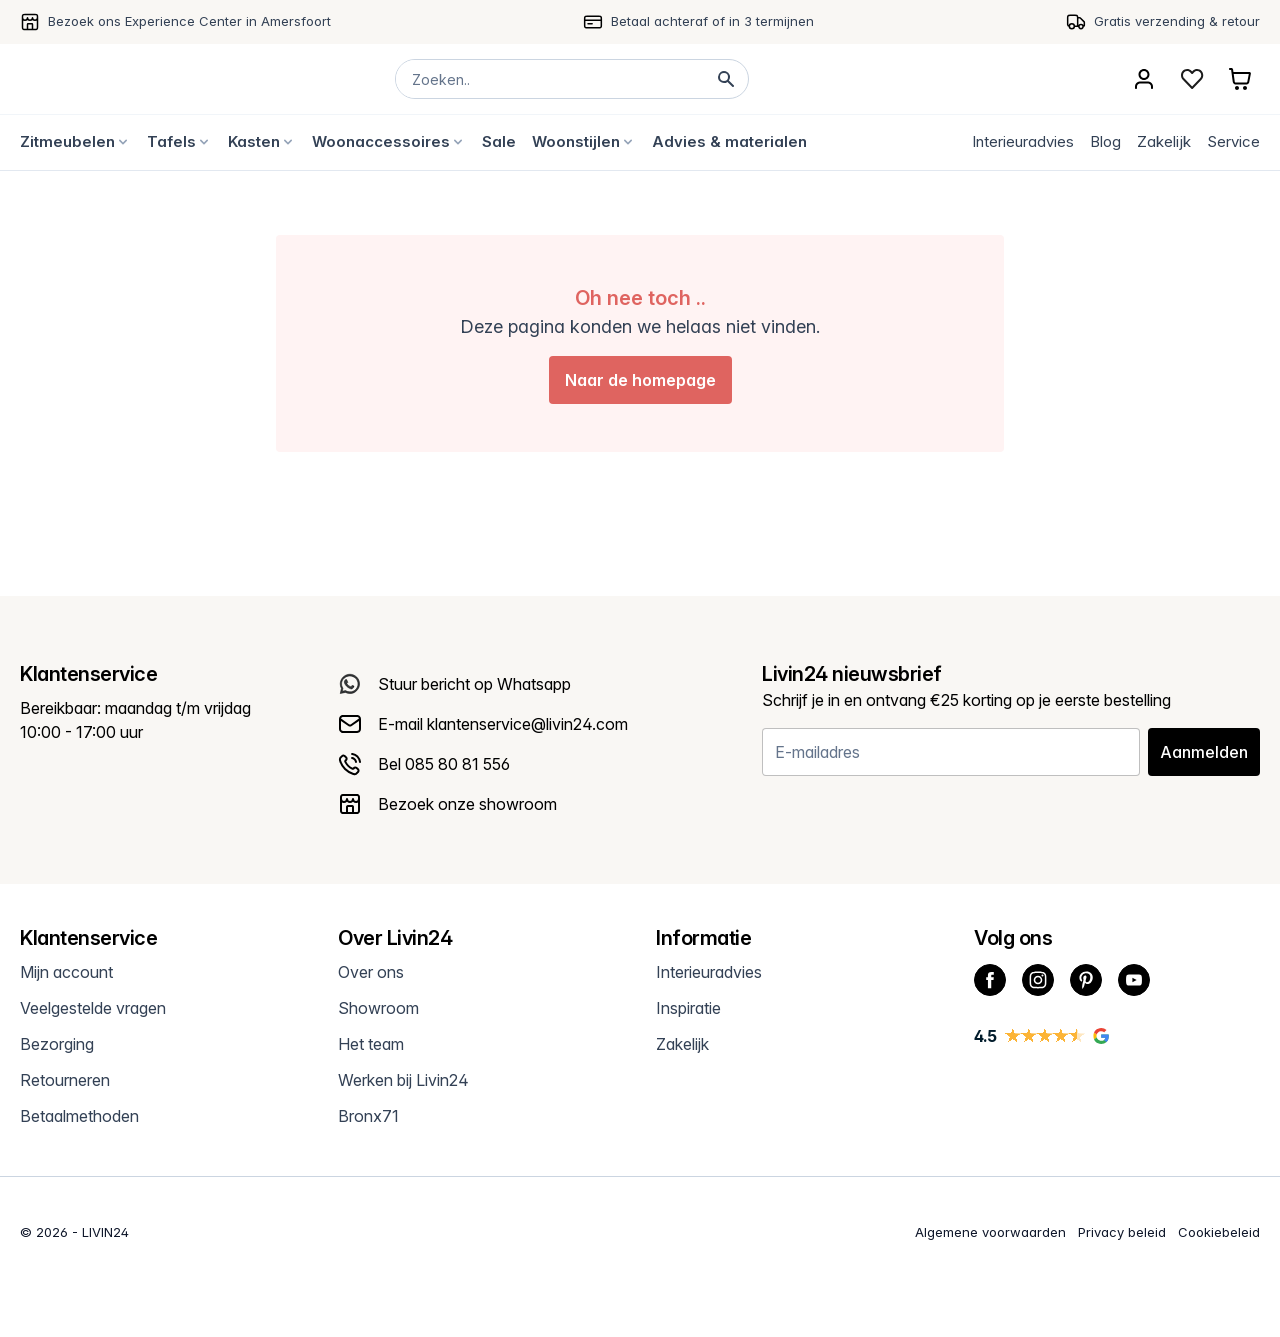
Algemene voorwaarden (990, 1232)
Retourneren (65, 1080)
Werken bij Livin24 (403, 1080)
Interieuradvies (1023, 141)
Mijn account (66, 972)
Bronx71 (368, 1116)
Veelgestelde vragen (93, 1008)
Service (1233, 141)
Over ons (371, 972)
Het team (371, 1044)
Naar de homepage (640, 380)
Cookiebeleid (1219, 1232)
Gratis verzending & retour (1177, 21)
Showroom (378, 1008)
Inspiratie (688, 1008)
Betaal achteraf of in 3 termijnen (712, 21)
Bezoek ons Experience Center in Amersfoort (189, 21)
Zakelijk (1164, 141)
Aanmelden (1204, 752)
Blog (1105, 141)
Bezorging (57, 1044)
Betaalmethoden (79, 1116)
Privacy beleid (1122, 1232)
